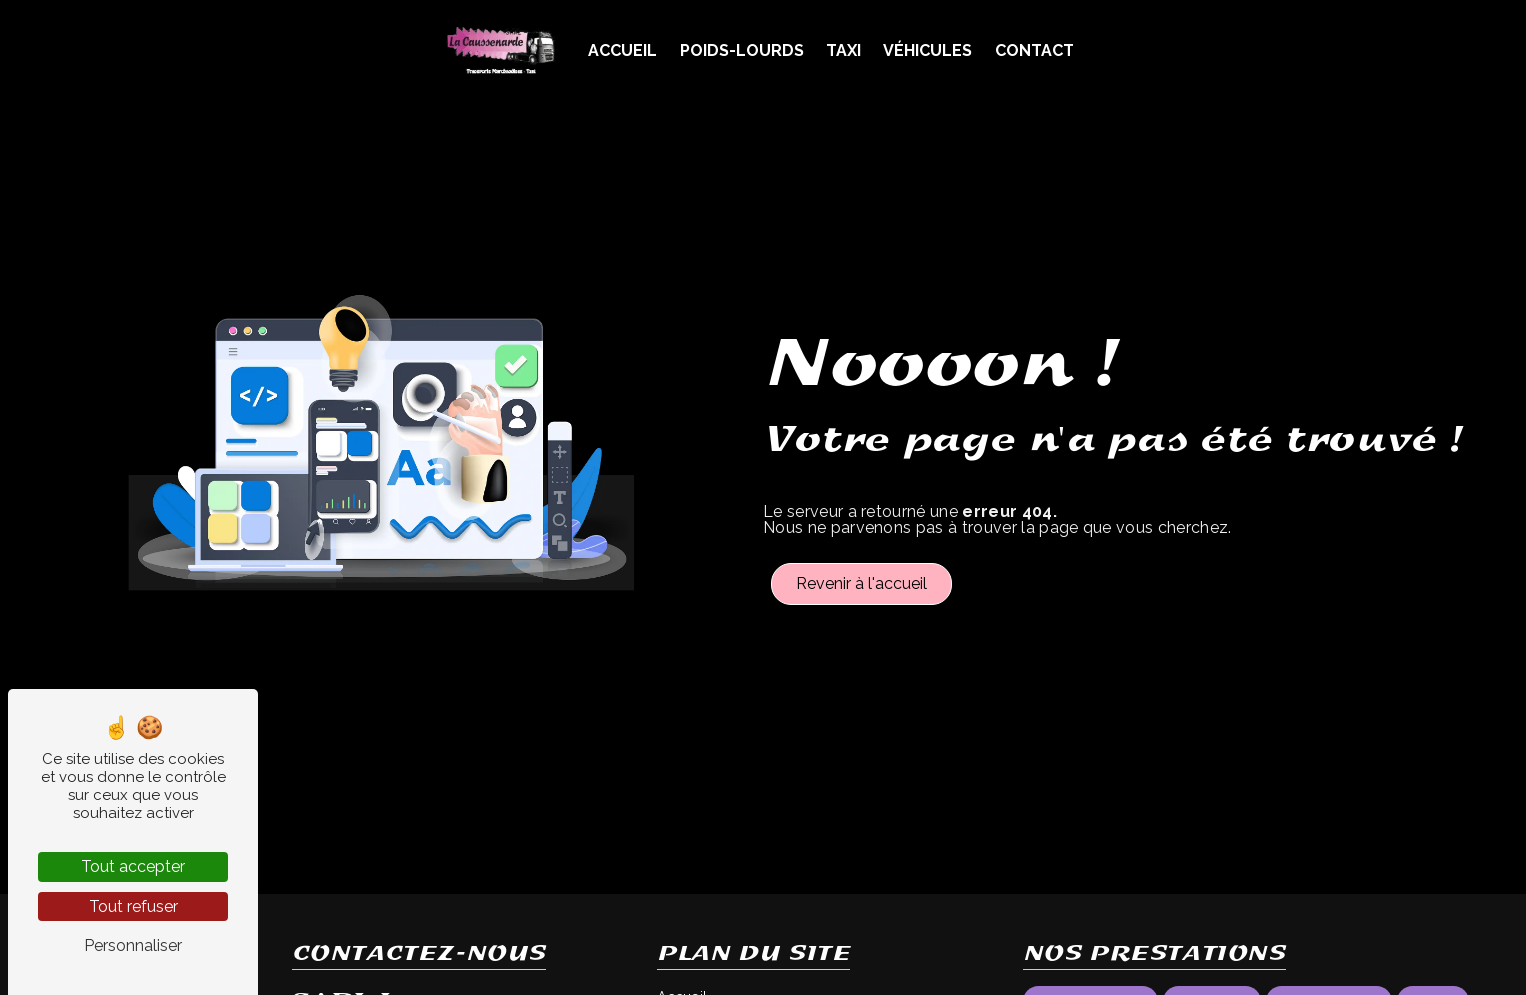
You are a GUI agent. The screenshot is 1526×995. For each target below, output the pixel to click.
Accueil (622, 50)
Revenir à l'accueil (861, 583)
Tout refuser (133, 906)
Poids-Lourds (742, 50)
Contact (1034, 50)
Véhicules (927, 50)
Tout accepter (133, 866)
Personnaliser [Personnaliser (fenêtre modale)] (133, 945)
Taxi (843, 50)
